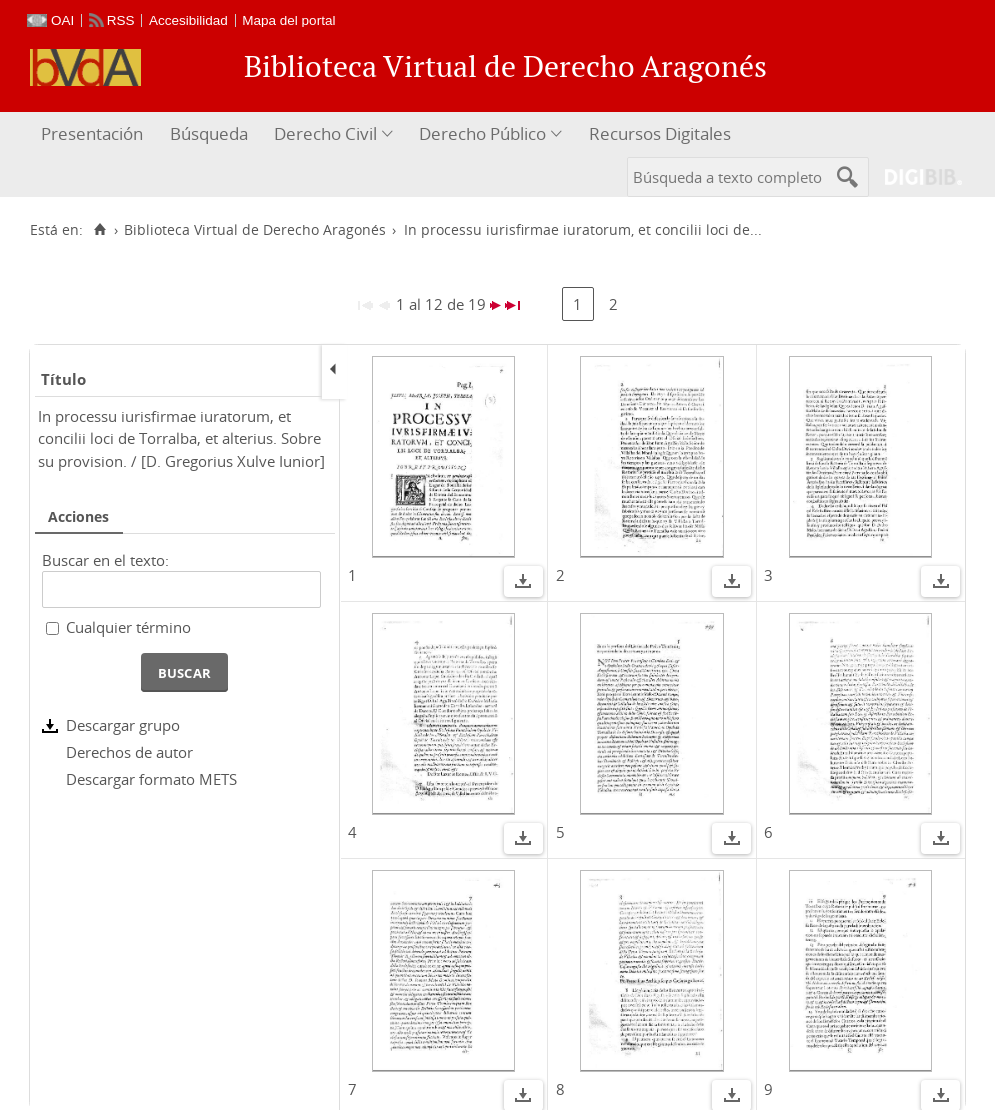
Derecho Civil (325, 133)
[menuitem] (94, 134)
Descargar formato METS (151, 779)
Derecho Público (482, 133)
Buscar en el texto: (105, 560)
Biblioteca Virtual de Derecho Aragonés (255, 230)
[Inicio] (99, 230)
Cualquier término (128, 627)
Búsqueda (209, 133)
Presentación (92, 133)
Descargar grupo (123, 725)
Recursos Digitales (660, 133)
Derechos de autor (129, 752)
